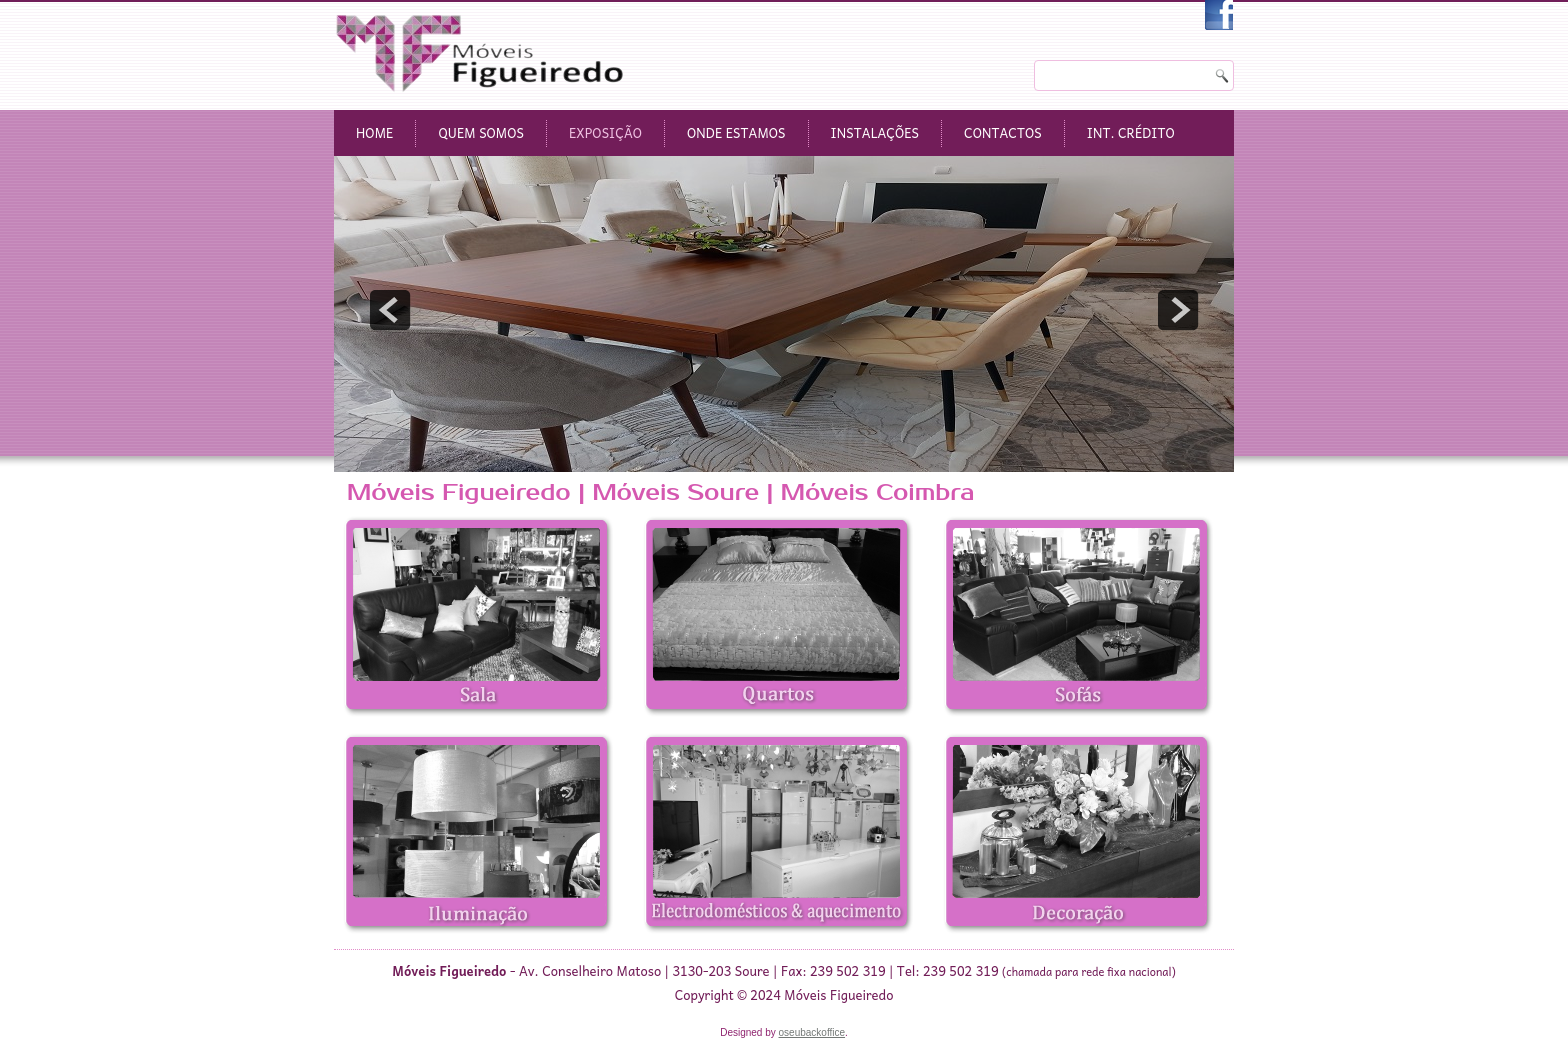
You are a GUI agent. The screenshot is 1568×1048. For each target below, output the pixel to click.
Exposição (605, 132)
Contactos (1003, 132)
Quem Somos (481, 132)
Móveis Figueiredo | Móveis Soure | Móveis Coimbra (660, 492)
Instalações (875, 132)
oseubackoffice (812, 1032)
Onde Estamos (736, 132)
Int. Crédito (1131, 132)
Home (374, 132)
